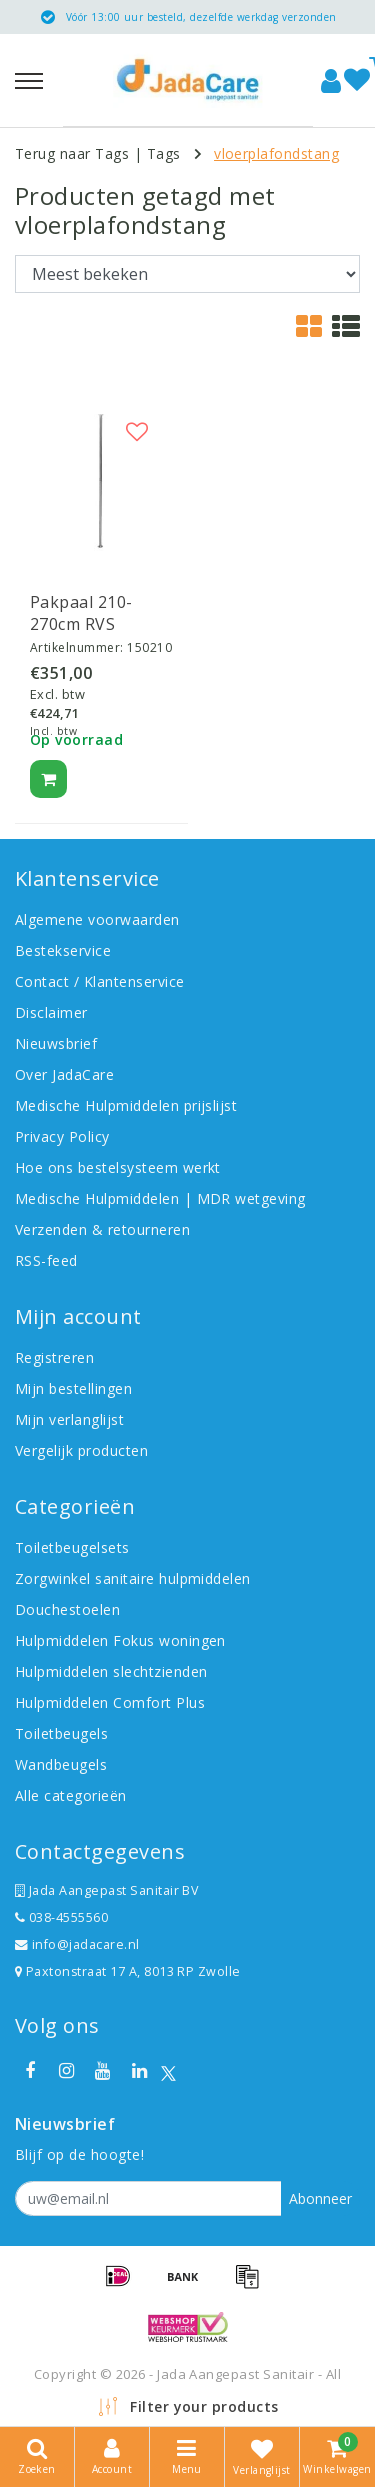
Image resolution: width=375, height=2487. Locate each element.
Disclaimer (51, 1012)
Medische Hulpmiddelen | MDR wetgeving (160, 1198)
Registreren (54, 1357)
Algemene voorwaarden (97, 919)
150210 (149, 647)
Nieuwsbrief (56, 1043)
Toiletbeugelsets (72, 1547)
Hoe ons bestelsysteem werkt (118, 1167)
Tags (164, 153)
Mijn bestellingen (73, 1388)
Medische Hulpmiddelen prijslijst (126, 1105)
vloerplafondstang (276, 153)
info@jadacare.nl (77, 1944)
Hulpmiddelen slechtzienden (111, 1671)
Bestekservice (63, 950)
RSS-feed (46, 1260)
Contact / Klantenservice (100, 981)
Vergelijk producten (81, 1450)
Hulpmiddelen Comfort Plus (110, 1702)
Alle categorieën (71, 1795)
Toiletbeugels (61, 1733)
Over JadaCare (64, 1074)
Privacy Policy (62, 1136)
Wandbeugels (61, 1764)
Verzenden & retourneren (102, 1229)
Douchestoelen (67, 1609)
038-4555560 (61, 1917)
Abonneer (320, 2198)
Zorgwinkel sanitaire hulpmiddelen (133, 1578)
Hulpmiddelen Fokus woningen (120, 1640)
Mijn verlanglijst (69, 1419)
